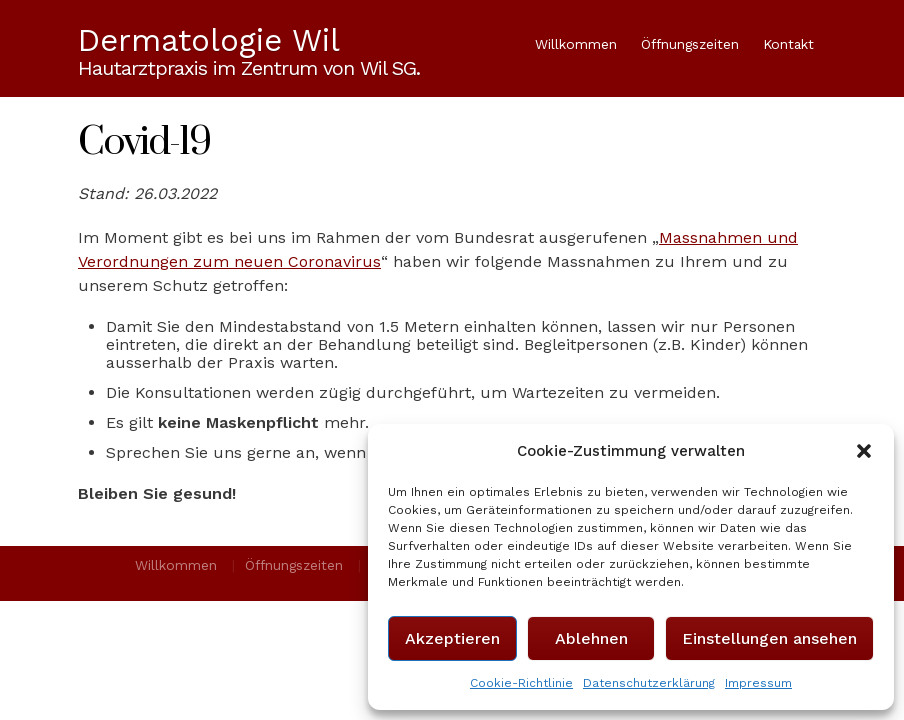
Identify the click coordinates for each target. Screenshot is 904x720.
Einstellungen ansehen (769, 638)
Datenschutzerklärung (649, 683)
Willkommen (576, 44)
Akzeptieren (452, 638)
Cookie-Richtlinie (521, 683)
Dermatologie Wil (209, 41)
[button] (864, 451)
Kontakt (788, 44)
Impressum (758, 683)
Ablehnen (591, 638)
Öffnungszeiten (690, 44)
